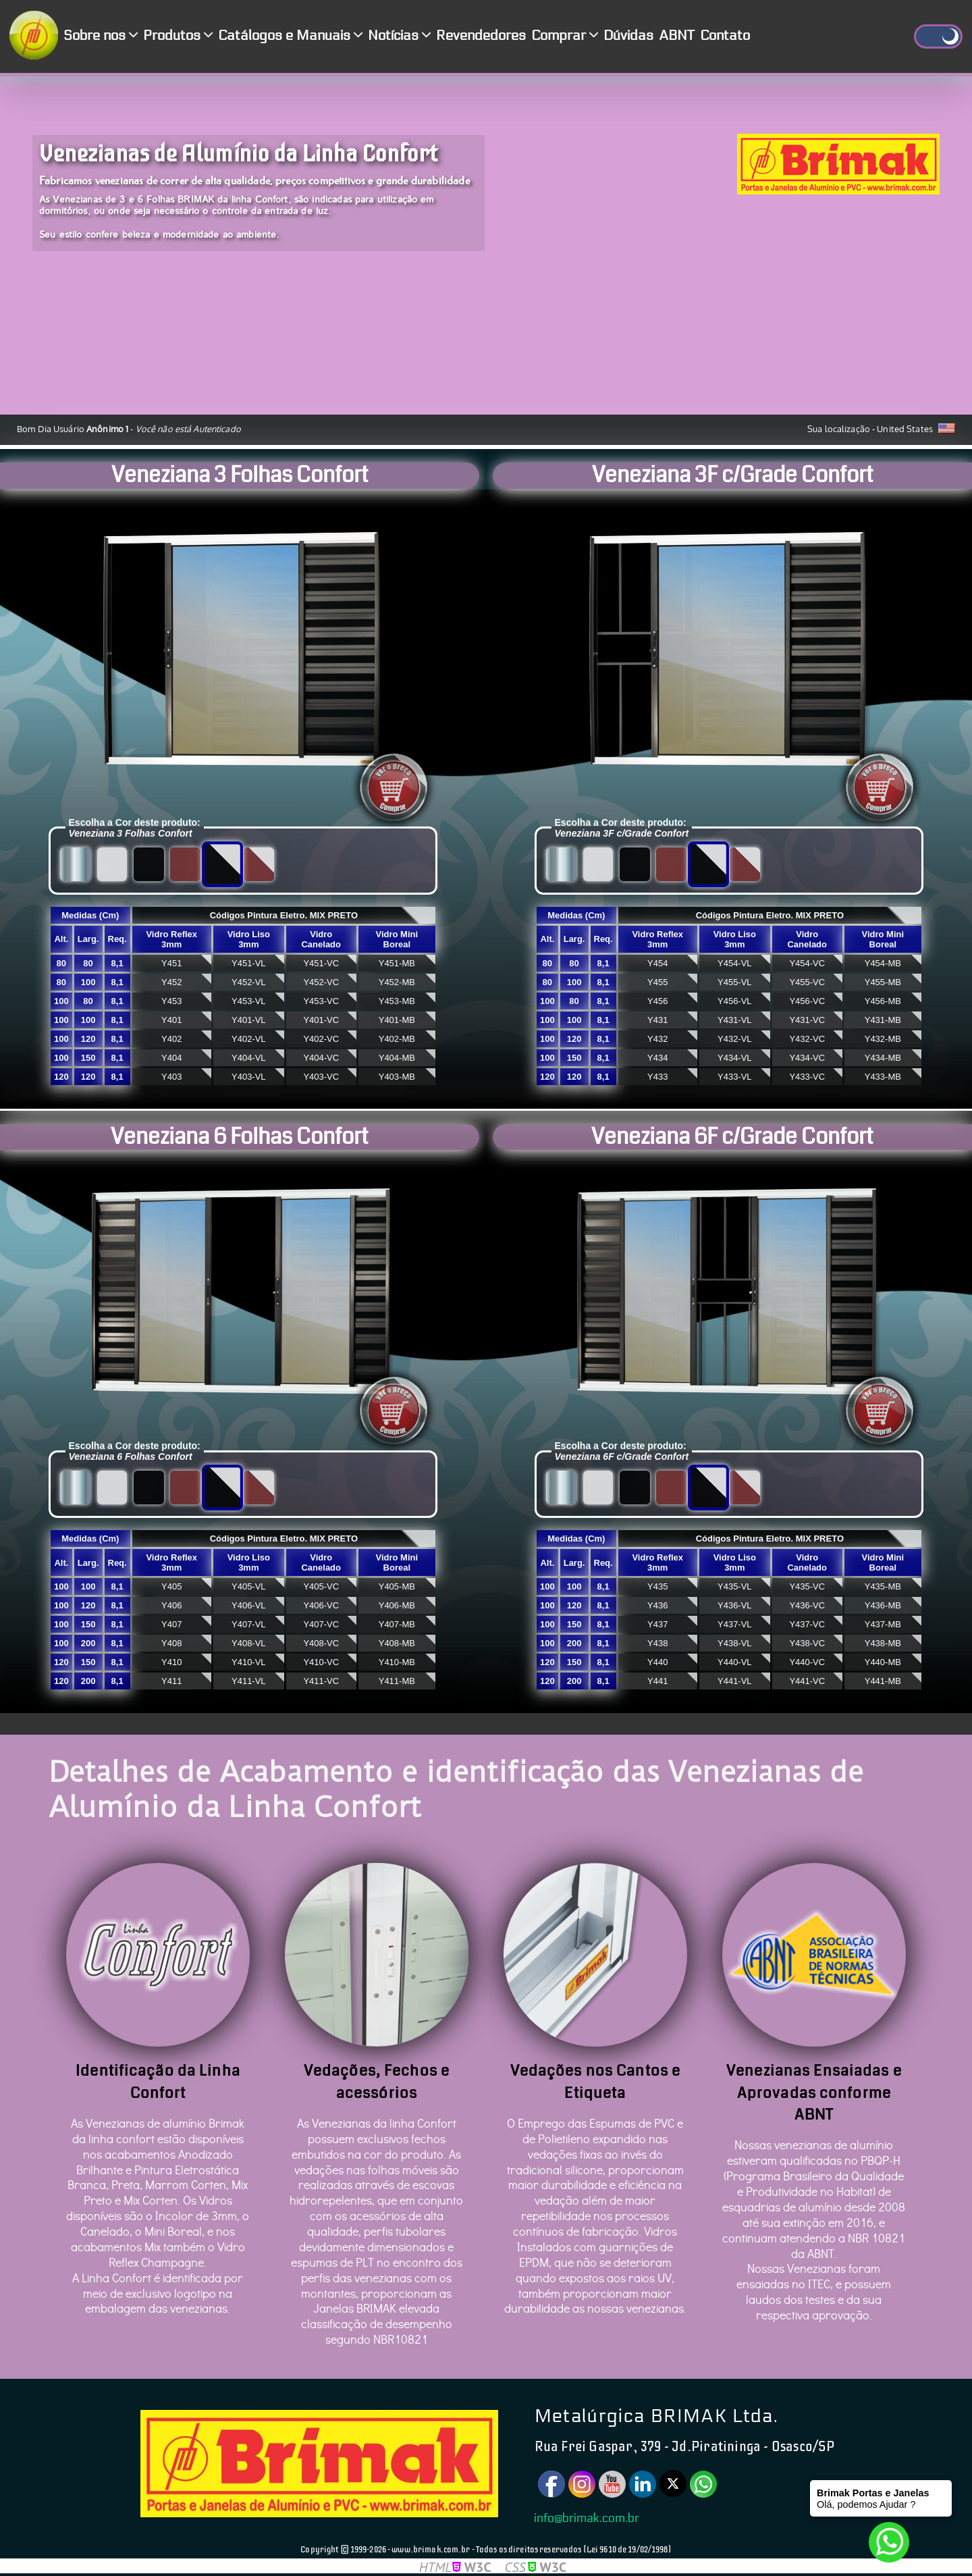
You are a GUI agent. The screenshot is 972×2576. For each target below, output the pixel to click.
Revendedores (481, 36)
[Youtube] (612, 2484)
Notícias (399, 36)
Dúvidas (628, 36)
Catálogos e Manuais (290, 36)
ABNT (677, 36)
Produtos (178, 36)
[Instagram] (581, 2484)
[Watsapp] (703, 2484)
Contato (725, 36)
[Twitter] (672, 2483)
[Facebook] (551, 2484)
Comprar (564, 36)
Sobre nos (100, 36)
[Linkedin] (642, 2484)
